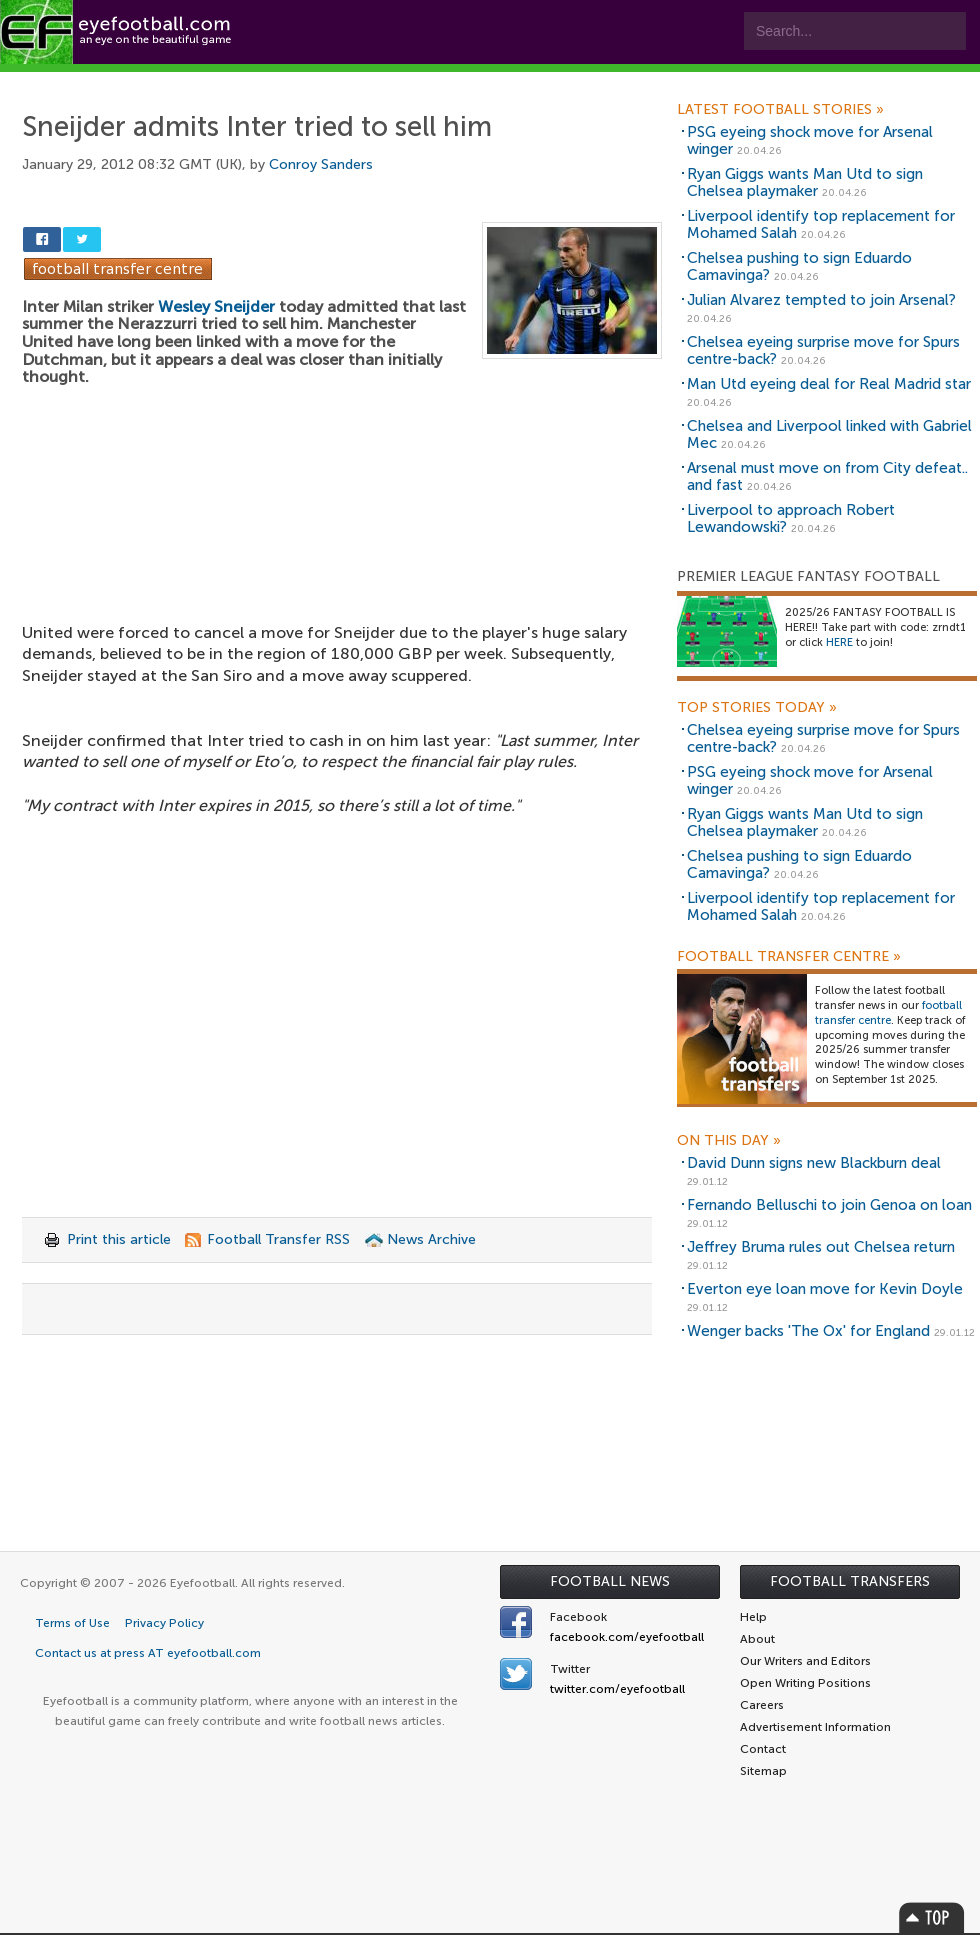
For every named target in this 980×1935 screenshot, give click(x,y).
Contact (624, 81)
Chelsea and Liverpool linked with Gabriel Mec (829, 434)
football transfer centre (888, 1013)
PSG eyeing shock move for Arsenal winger (810, 140)
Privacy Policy (164, 1623)
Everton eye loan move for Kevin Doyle (825, 1289)
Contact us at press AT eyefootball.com (148, 1653)
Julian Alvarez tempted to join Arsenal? (821, 300)
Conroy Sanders (321, 164)
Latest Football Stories (780, 110)
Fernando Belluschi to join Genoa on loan (829, 1205)
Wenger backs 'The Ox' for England (808, 1331)
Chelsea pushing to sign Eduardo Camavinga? (799, 266)
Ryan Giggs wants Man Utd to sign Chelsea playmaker (805, 182)
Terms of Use (72, 1623)
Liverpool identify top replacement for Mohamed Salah (821, 224)
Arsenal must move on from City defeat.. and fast (827, 476)
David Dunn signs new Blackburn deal (814, 1163)
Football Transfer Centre (789, 957)
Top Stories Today (757, 708)
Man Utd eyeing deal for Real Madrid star (829, 384)
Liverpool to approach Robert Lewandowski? (791, 518)
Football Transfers (850, 1581)
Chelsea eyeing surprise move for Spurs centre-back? (823, 350)
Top (932, 1917)
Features (297, 81)
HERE (839, 642)
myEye (513, 81)
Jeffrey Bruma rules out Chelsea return (821, 1247)
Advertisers (745, 81)
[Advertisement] (342, 492)
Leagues (407, 81)
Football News (610, 1581)
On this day (729, 1141)
